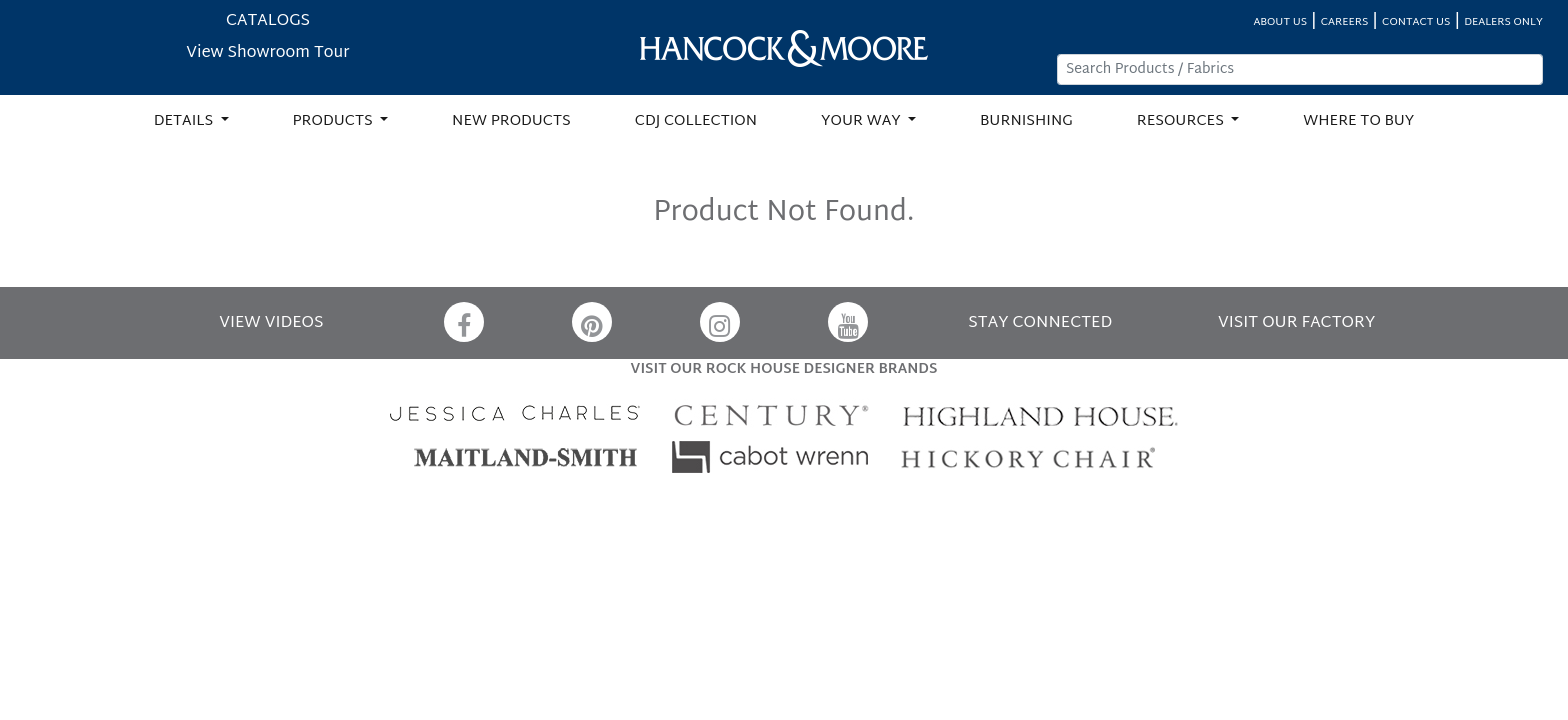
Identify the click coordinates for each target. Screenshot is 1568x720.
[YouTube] (848, 322)
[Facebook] (464, 322)
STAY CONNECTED (1040, 323)
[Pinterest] (592, 322)
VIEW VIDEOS (271, 323)
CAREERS (1345, 22)
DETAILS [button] (185, 121)
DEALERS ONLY (1503, 22)
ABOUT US (1280, 22)
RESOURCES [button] (1182, 121)
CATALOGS (268, 21)
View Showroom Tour (267, 53)
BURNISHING (1026, 121)
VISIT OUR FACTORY (1296, 323)
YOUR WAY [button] (862, 121)
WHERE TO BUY (1358, 121)
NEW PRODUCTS (511, 121)
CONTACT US (1416, 22)
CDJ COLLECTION (696, 121)
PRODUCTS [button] (335, 121)
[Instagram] (720, 322)
